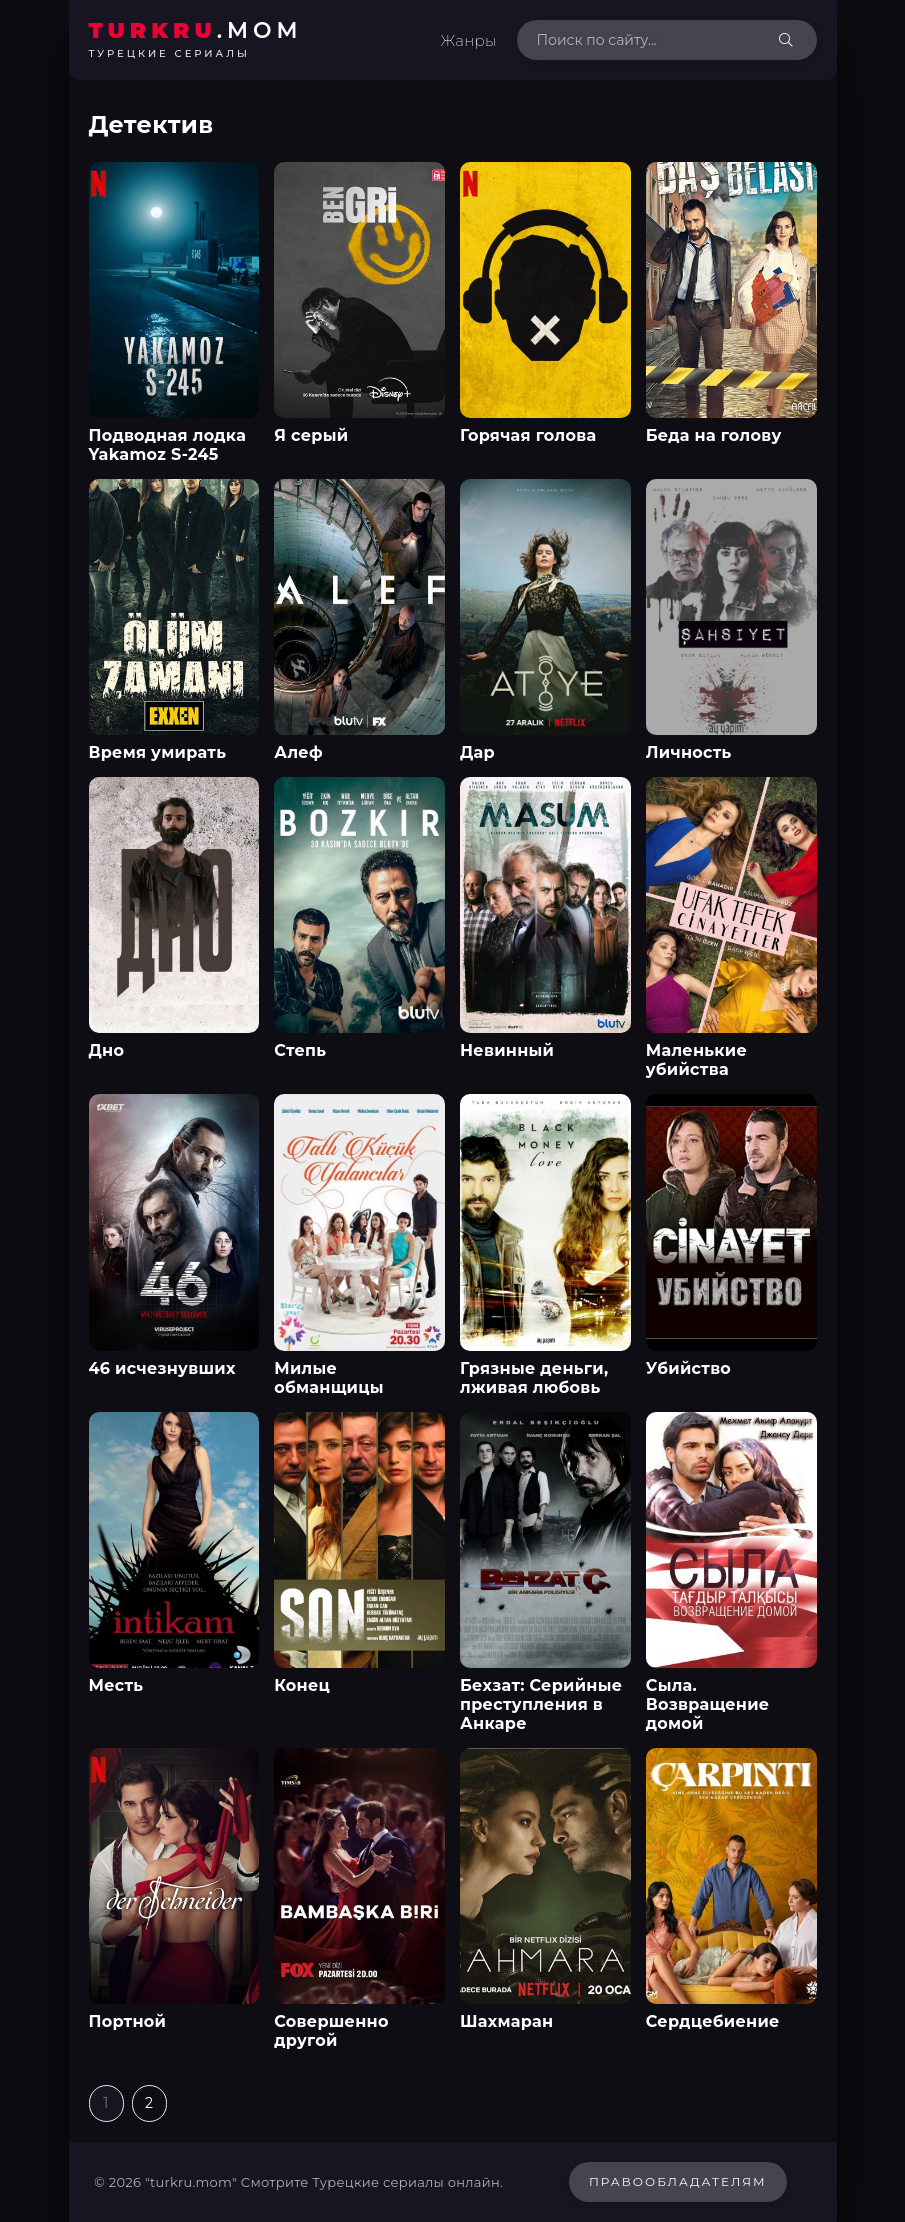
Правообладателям (678, 2181)
